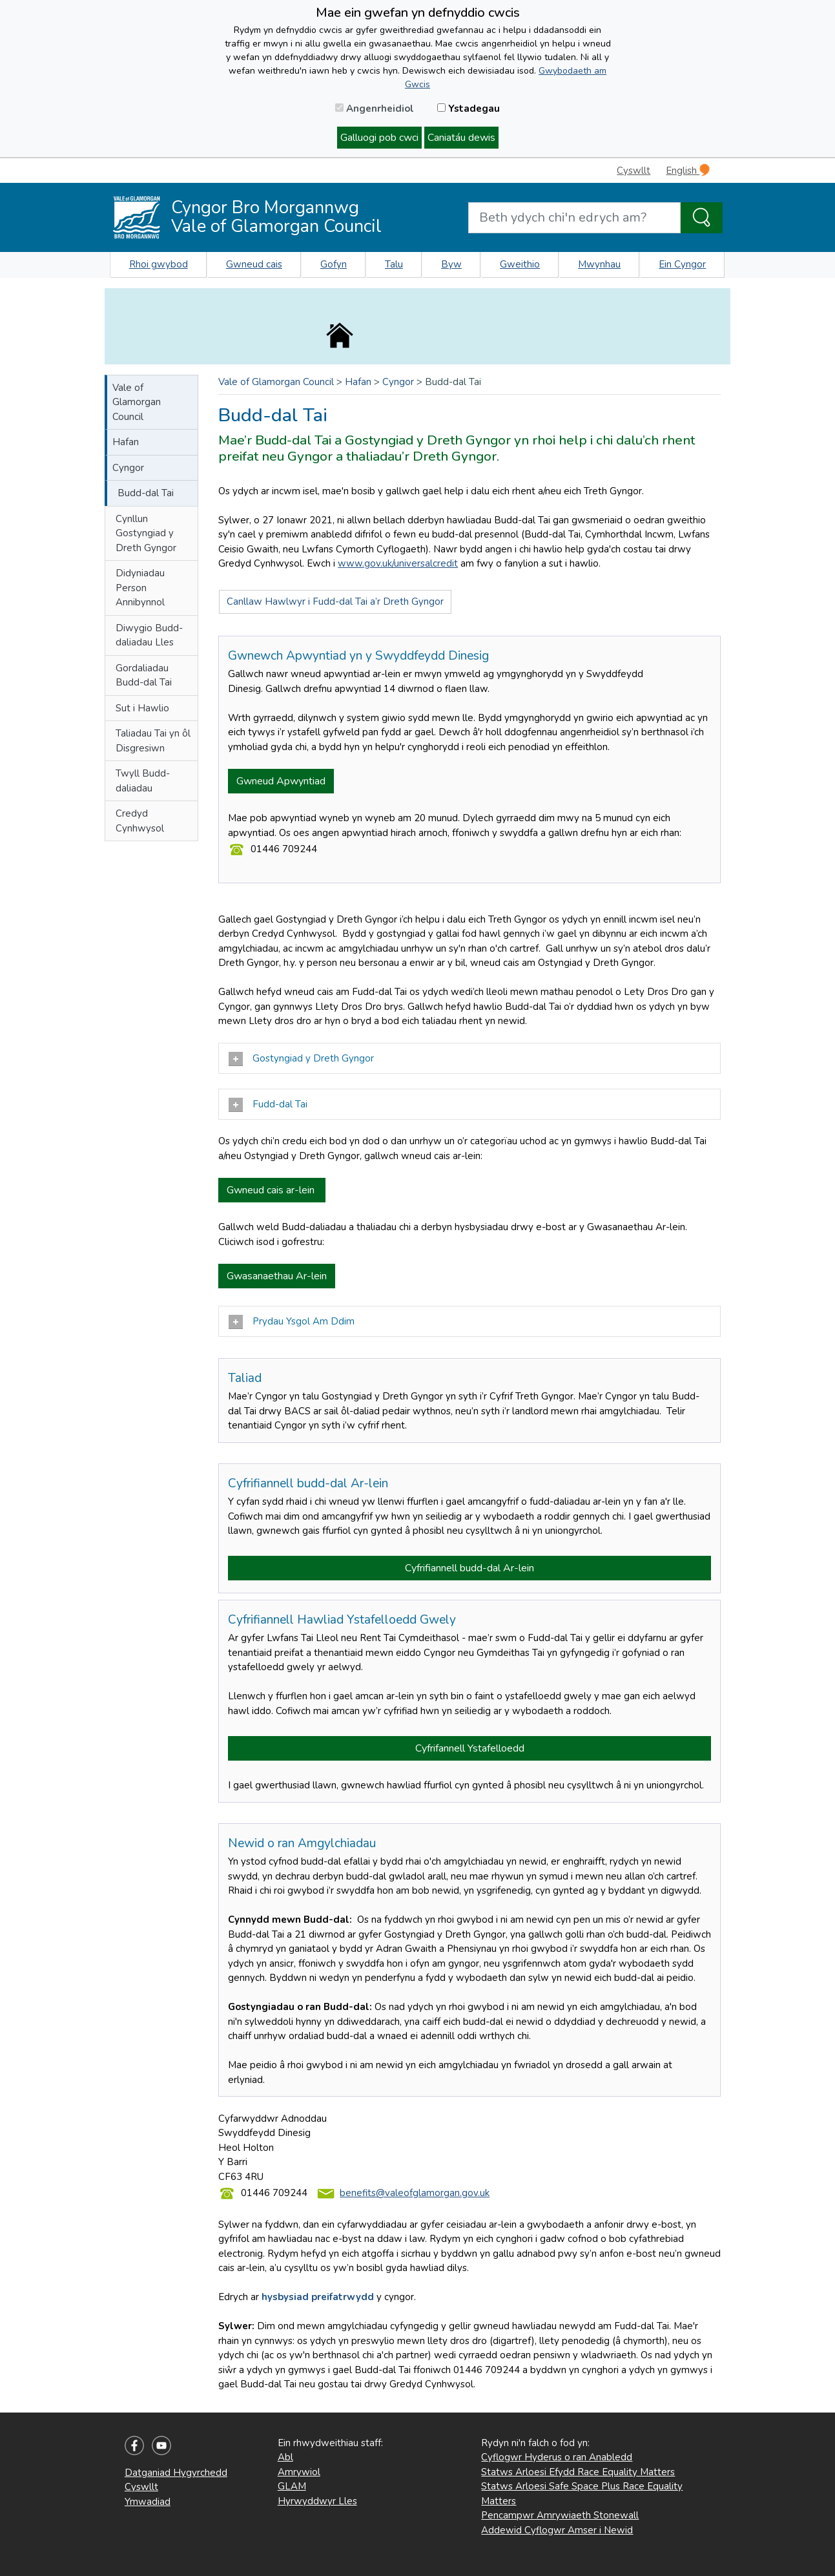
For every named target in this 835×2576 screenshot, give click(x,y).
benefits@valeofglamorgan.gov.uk (415, 2192)
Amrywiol (299, 2472)
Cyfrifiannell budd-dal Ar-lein (469, 1568)
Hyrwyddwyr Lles (317, 2501)
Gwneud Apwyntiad (280, 781)
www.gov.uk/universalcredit (398, 563)
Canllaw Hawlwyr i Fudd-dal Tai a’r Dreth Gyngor (335, 601)
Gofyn (333, 264)
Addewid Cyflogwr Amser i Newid (557, 2530)
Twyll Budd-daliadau (143, 781)
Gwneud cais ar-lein (272, 1190)
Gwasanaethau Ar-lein (277, 1276)
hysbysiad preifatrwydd (318, 2296)
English (688, 170)
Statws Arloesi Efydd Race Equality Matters (578, 2472)
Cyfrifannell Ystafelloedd (469, 1748)
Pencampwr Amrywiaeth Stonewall (560, 2515)
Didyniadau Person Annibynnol (140, 588)
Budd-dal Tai (146, 493)
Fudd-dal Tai (268, 1105)
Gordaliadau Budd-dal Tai (144, 675)
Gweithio (520, 264)
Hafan (125, 441)
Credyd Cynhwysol (140, 821)
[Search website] (574, 217)
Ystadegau (468, 108)
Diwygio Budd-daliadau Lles (149, 635)
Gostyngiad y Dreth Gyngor (301, 1059)
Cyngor (128, 467)
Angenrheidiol (374, 108)
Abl (285, 2457)
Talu (394, 264)
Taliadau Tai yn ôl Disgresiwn (153, 741)
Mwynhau (599, 264)
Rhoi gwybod (158, 264)
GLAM (292, 2486)
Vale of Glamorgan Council (136, 402)
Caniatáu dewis (461, 138)
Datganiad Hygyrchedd (176, 2472)
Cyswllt (633, 170)
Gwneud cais (254, 264)
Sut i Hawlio (142, 708)
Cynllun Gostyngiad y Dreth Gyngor (146, 533)
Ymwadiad (147, 2501)
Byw (451, 264)
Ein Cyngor (682, 264)
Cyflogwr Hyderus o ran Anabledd (556, 2457)
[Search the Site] (702, 217)
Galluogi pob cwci (379, 138)
